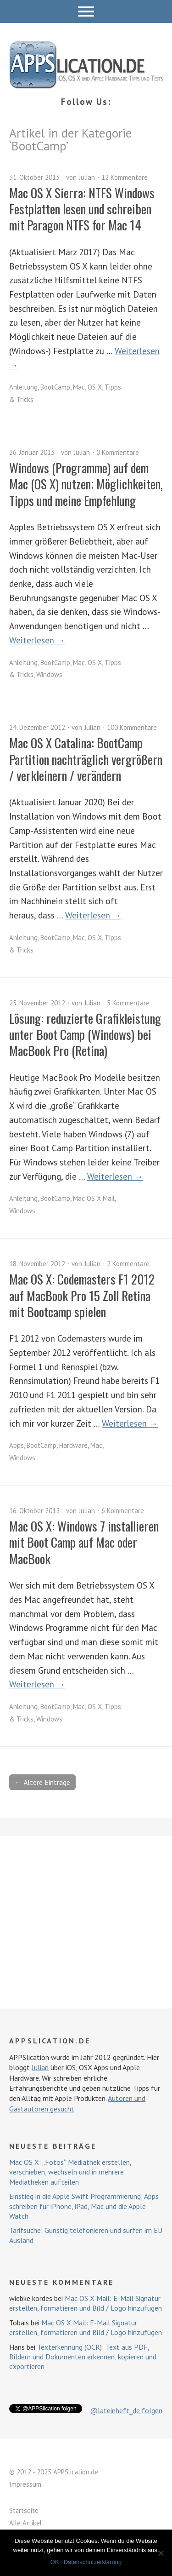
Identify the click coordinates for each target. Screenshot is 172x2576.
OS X (95, 387)
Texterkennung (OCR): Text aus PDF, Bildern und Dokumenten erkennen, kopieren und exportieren (82, 2356)
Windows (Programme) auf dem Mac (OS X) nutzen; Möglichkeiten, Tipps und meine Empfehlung (86, 484)
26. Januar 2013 (32, 452)
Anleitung (23, 387)
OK (54, 2562)
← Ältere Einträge (42, 1782)
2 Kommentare (128, 1263)
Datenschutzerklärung (93, 2562)
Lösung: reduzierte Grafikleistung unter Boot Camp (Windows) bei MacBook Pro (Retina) (85, 1034)
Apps (16, 1445)
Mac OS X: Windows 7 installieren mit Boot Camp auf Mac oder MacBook (84, 1542)
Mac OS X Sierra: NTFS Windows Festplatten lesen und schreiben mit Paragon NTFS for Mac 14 (82, 209)
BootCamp (55, 387)
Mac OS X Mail (94, 1198)
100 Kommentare (132, 727)
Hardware (73, 1445)
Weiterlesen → (37, 640)
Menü (86, 11)
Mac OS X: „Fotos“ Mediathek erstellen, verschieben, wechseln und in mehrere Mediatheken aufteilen (70, 2171)
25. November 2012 (37, 1002)
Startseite (24, 2510)
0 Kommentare (117, 452)
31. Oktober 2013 (34, 177)
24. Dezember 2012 (37, 727)
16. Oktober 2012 (34, 1510)
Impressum (25, 2484)
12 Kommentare (124, 177)
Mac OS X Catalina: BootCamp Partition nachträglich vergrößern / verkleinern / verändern (85, 759)
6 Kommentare (122, 1510)
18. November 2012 (37, 1263)
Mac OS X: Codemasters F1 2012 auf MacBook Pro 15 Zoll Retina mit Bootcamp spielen (82, 1295)
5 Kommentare (128, 1002)
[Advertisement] (86, 1922)
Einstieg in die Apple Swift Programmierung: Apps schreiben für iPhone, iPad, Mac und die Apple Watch (84, 2206)
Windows (49, 674)
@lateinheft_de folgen (126, 2410)
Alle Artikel (25, 2523)
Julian (87, 177)
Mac (79, 387)
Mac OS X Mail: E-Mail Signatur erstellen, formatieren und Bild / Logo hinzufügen (85, 2303)
